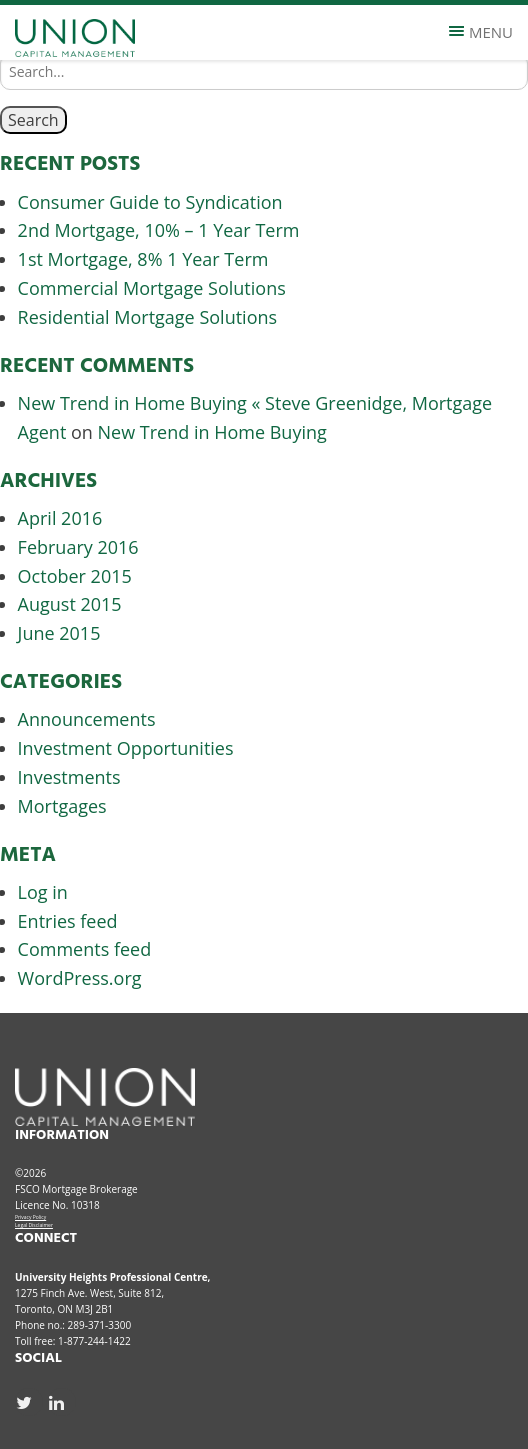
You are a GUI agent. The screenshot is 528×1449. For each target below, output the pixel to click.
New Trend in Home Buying (212, 432)
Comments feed (85, 949)
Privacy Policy (30, 1217)
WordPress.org (80, 978)
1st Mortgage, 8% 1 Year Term (143, 259)
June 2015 (59, 633)
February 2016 (78, 547)
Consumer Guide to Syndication (150, 202)
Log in (43, 892)
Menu (481, 32)
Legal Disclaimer (34, 1225)
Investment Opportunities (126, 748)
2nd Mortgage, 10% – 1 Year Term (159, 230)
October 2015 (75, 576)
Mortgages (62, 806)
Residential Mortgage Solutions (148, 317)
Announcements (87, 719)
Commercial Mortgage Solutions (152, 288)
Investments (69, 777)
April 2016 (60, 518)
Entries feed (68, 921)
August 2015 (70, 604)
